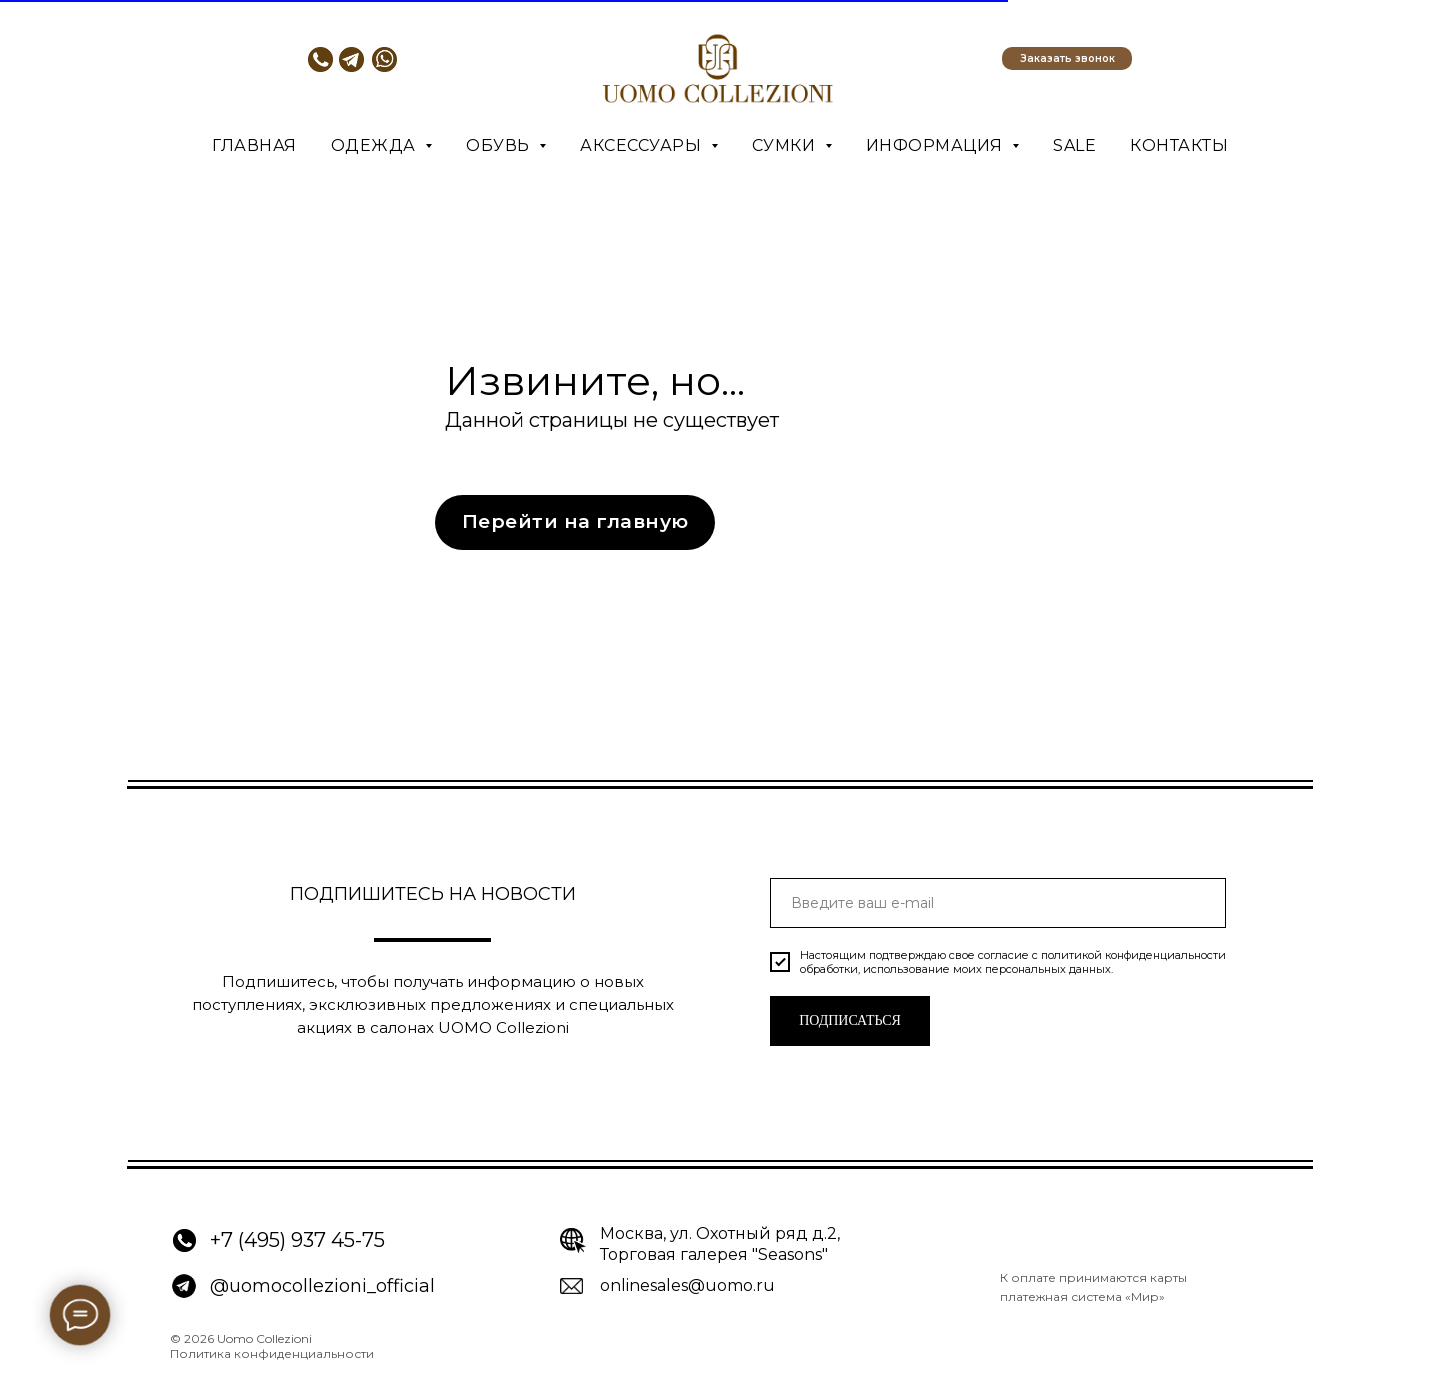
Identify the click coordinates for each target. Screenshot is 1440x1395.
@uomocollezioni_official (322, 1286)
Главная (254, 145)
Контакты (1179, 145)
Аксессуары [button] (643, 145)
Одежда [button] (376, 145)
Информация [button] (937, 145)
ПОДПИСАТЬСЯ (850, 1020)
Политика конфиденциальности (272, 1353)
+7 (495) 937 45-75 (297, 1240)
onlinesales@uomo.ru (687, 1285)
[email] (998, 903)
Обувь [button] (500, 145)
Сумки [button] (786, 145)
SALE (1074, 145)
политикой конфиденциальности (1133, 955)
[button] (1067, 58)
